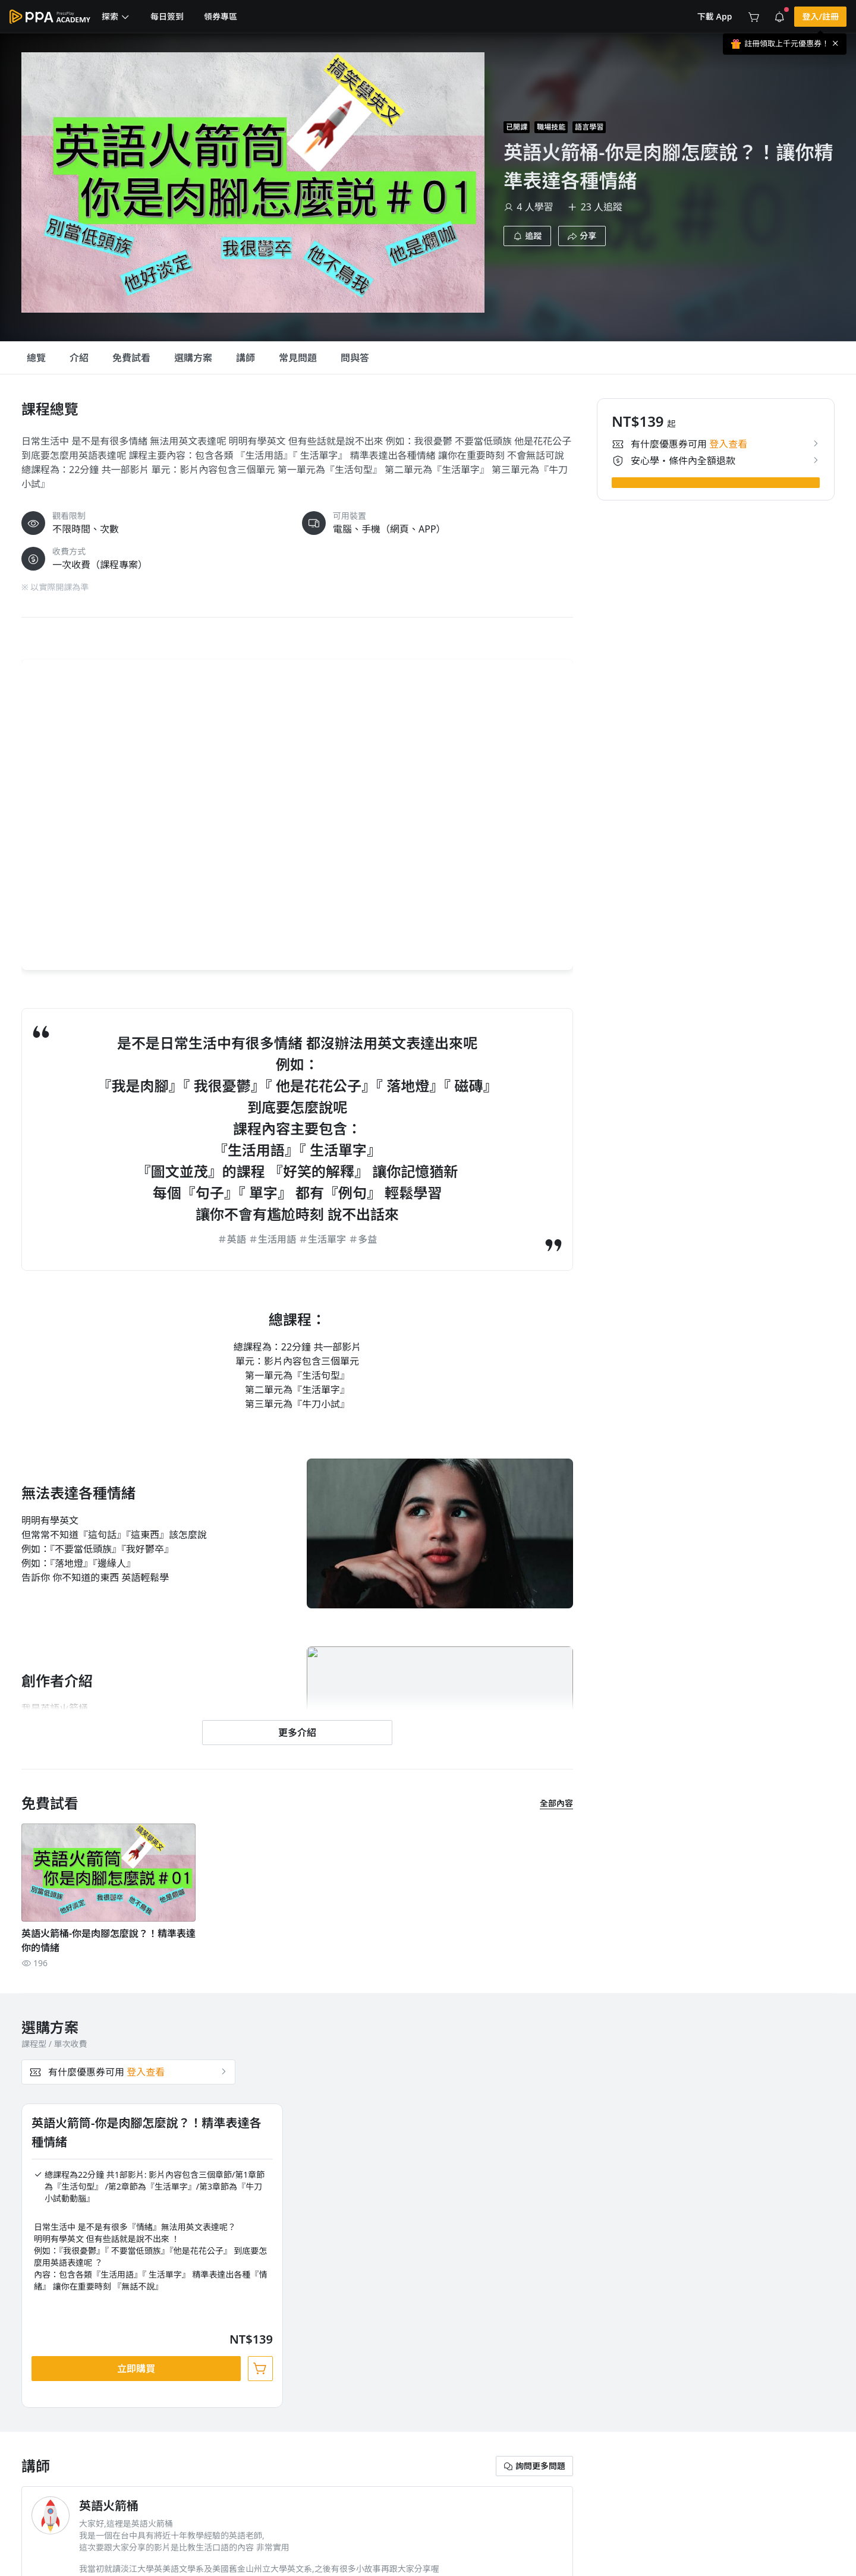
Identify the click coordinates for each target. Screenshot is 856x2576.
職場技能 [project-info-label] (551, 127)
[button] (116, 17)
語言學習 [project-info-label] (589, 127)
